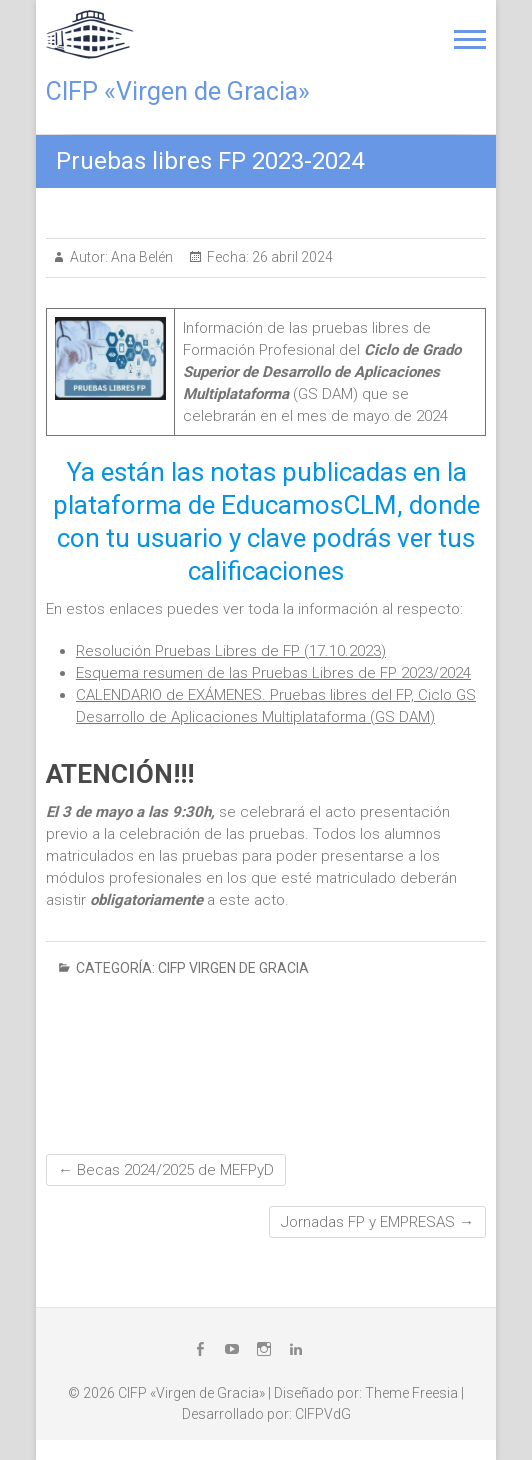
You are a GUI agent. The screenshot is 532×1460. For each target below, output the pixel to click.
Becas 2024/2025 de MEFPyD (166, 1170)
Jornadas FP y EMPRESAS (377, 1222)
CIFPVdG (323, 1414)
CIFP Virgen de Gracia (233, 968)
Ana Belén (140, 257)
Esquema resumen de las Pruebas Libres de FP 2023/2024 (273, 673)
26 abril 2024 (291, 257)
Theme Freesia (411, 1393)
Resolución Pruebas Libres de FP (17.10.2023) (231, 651)
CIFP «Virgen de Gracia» (178, 91)
